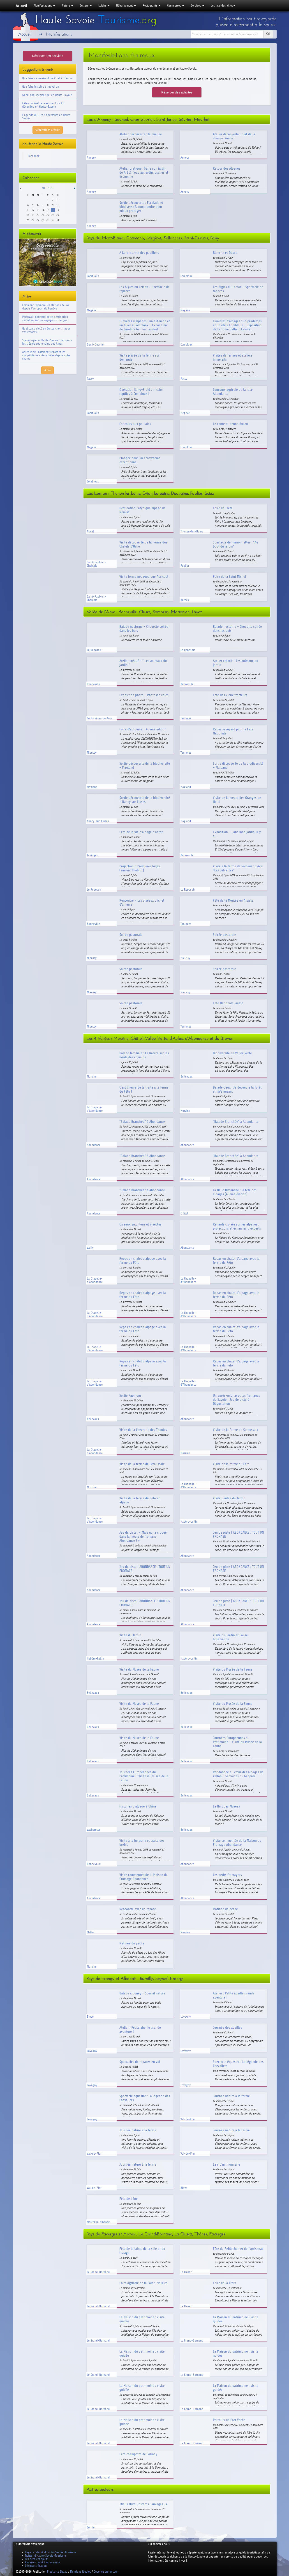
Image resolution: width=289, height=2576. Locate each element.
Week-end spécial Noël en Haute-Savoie (47, 95)
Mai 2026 (47, 188)
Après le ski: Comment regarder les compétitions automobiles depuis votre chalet (46, 355)
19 (32, 215)
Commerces (175, 5)
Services (197, 5)
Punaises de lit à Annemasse (42, 2562)
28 (42, 220)
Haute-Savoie (96, 19)
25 (27, 220)
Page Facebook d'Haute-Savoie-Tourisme (50, 2552)
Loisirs (103, 5)
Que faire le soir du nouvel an (40, 86)
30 (52, 220)
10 (57, 205)
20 (37, 215)
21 (42, 215)
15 (47, 210)
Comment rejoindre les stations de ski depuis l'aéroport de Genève (45, 306)
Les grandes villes (223, 5)
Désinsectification (36, 2565)
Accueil (21, 5)
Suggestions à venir (47, 130)
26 (32, 220)
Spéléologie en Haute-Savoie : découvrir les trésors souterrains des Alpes (47, 342)
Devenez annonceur (106, 2571)
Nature (67, 5)
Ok (268, 34)
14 (42, 210)
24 (57, 215)
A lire (47, 370)
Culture (86, 5)
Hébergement (126, 5)
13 (37, 210)
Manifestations (44, 5)
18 (27, 215)
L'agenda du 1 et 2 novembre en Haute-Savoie (47, 116)
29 (47, 220)
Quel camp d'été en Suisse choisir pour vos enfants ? (46, 330)
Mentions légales (80, 2571)
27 (37, 220)
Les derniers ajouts (37, 2559)
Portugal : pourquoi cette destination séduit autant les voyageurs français (45, 318)
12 (32, 210)
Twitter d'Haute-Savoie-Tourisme (45, 2555)
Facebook (34, 156)
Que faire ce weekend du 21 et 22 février (47, 78)
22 (47, 215)
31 (57, 220)
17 (57, 210)
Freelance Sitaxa (57, 2571)
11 (27, 210)
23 (52, 215)
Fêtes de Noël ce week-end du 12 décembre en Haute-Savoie (43, 105)
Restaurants (151, 5)
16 (52, 210)
